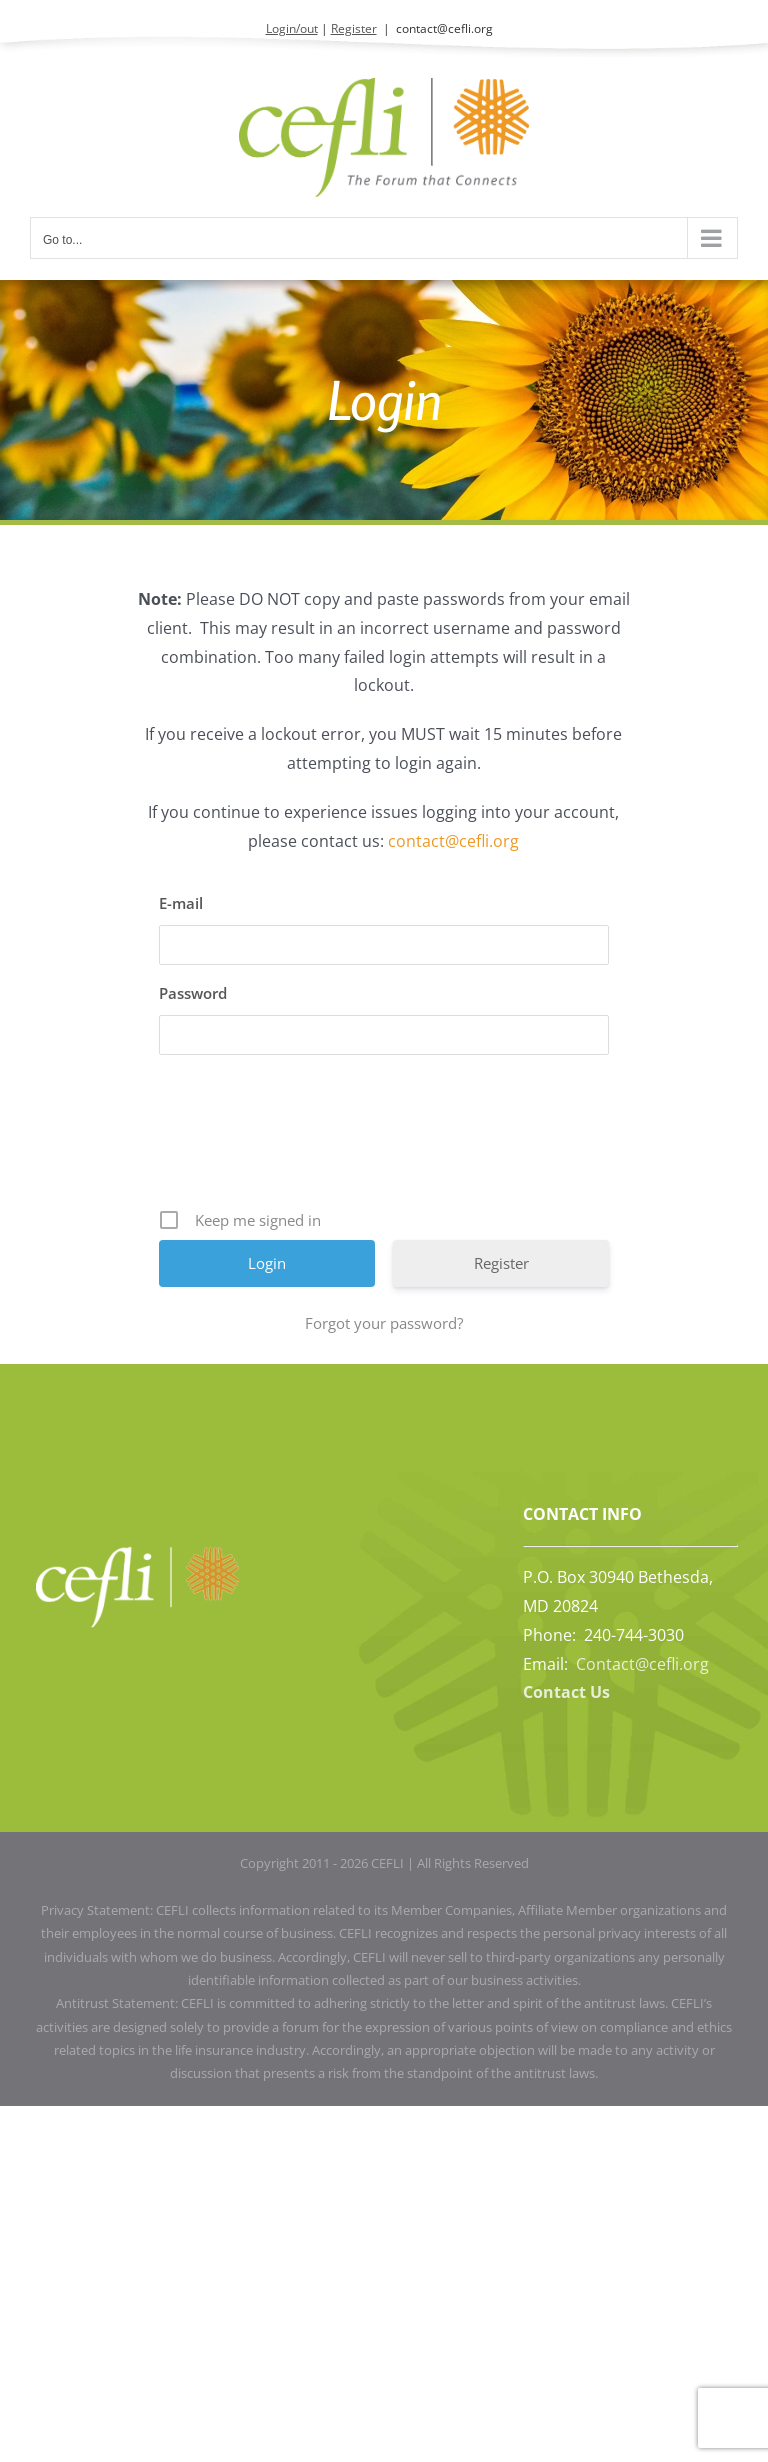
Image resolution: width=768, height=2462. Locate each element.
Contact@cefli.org (642, 1664)
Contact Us (566, 1692)
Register (354, 28)
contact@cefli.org (444, 28)
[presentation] (386, 1139)
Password (193, 993)
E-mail (181, 903)
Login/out (292, 28)
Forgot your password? (384, 1323)
